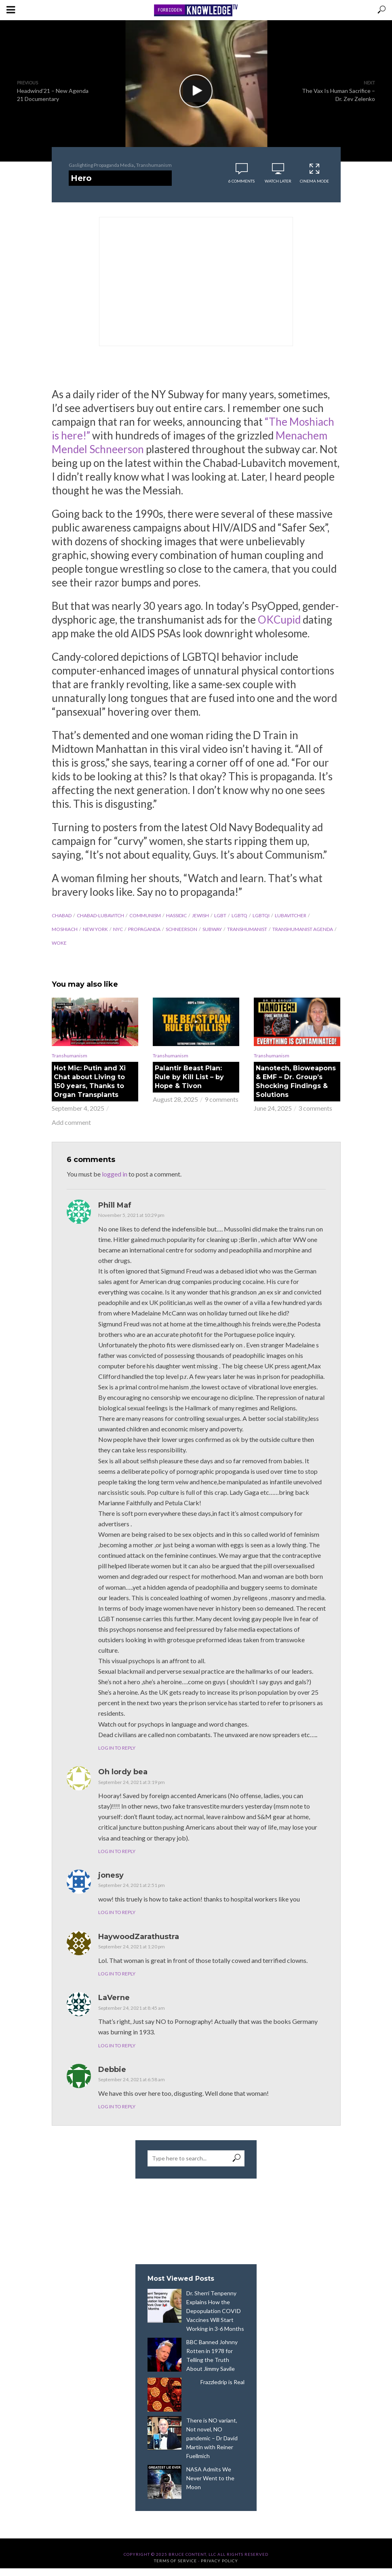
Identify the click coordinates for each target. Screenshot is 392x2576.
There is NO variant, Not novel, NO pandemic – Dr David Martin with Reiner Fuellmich (212, 2438)
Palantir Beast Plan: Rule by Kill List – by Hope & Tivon (189, 1077)
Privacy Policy (219, 2560)
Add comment (71, 1122)
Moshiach (65, 929)
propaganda (144, 929)
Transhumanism (154, 165)
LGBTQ (239, 915)
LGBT (220, 915)
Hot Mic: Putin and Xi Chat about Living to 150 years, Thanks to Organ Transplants (90, 1081)
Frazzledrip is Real (222, 2381)
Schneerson (181, 929)
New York (95, 929)
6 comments (241, 181)
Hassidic (176, 915)
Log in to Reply (116, 1748)
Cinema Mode (314, 173)
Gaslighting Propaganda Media (101, 165)
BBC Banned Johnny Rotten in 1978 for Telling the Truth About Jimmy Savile (212, 2355)
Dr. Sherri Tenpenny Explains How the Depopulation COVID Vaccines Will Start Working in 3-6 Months (215, 2311)
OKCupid (279, 619)
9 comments (221, 1099)
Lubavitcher (290, 915)
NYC (118, 929)
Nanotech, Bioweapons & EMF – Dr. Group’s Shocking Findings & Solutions (296, 1081)
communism (145, 915)
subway (212, 929)
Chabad (62, 915)
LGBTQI (261, 915)
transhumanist (247, 929)
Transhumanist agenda (302, 929)
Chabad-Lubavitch (100, 915)
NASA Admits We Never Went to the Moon (210, 2478)
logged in (114, 1174)
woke (59, 943)
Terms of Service (175, 2560)
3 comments (315, 1108)
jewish (200, 915)
